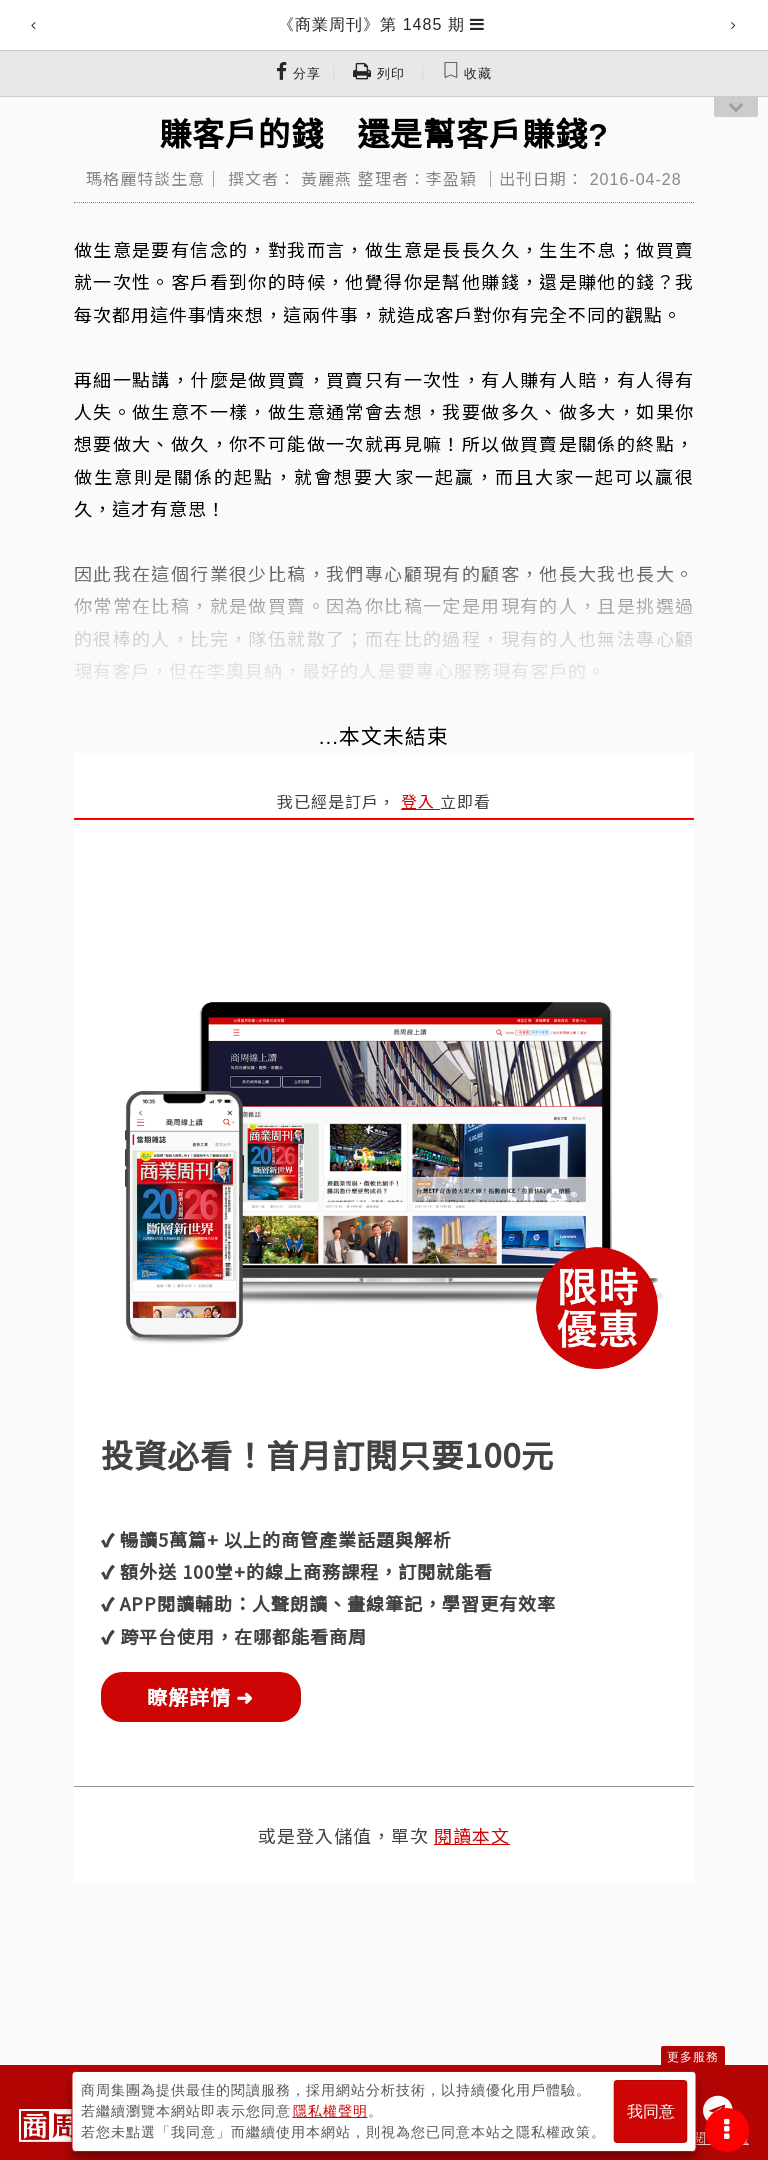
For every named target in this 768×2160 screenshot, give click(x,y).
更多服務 (693, 2057)
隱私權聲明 (330, 2111)
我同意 (651, 2111)
